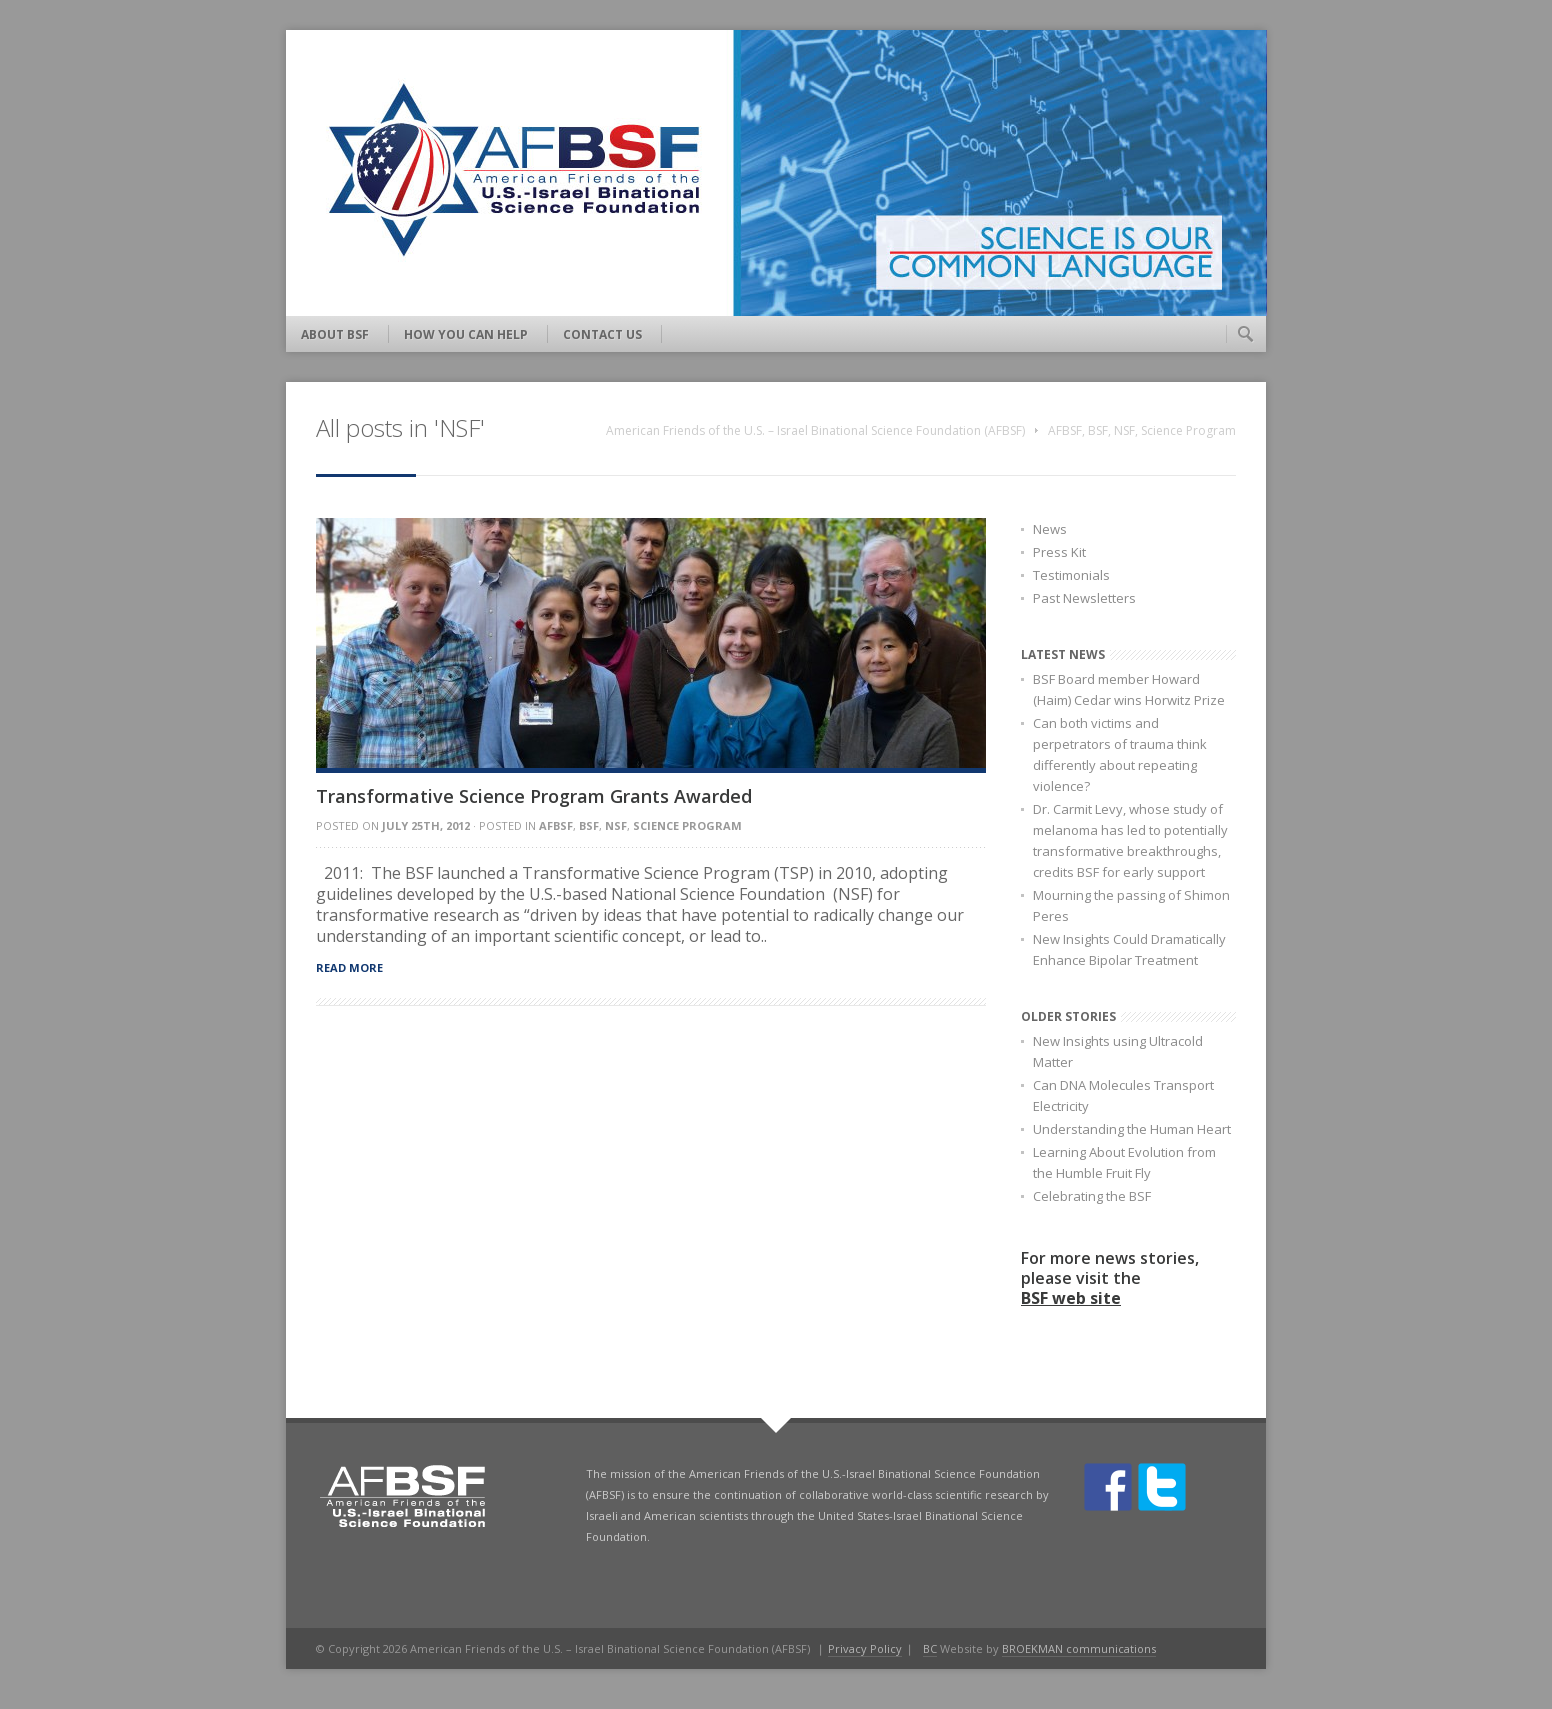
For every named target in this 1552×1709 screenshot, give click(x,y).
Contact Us (602, 334)
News (1050, 529)
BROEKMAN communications (1079, 1648)
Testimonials (1071, 575)
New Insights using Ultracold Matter (1118, 1051)
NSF (1124, 430)
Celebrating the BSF (1092, 1196)
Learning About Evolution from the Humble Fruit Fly (1124, 1162)
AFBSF (1065, 430)
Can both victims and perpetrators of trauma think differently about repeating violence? (1120, 754)
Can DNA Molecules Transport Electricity (1123, 1095)
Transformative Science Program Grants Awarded (534, 796)
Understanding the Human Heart (1132, 1129)
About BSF (335, 334)
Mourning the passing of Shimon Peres (1131, 905)
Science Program (1188, 430)
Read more (349, 967)
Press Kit (1059, 552)
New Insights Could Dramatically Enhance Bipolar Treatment (1129, 949)
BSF (1098, 430)
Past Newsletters (1084, 598)
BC (930, 1648)
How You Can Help (466, 334)
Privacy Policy (865, 1648)
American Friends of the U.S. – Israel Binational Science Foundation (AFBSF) (815, 430)
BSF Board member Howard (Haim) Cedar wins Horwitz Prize (1129, 689)
